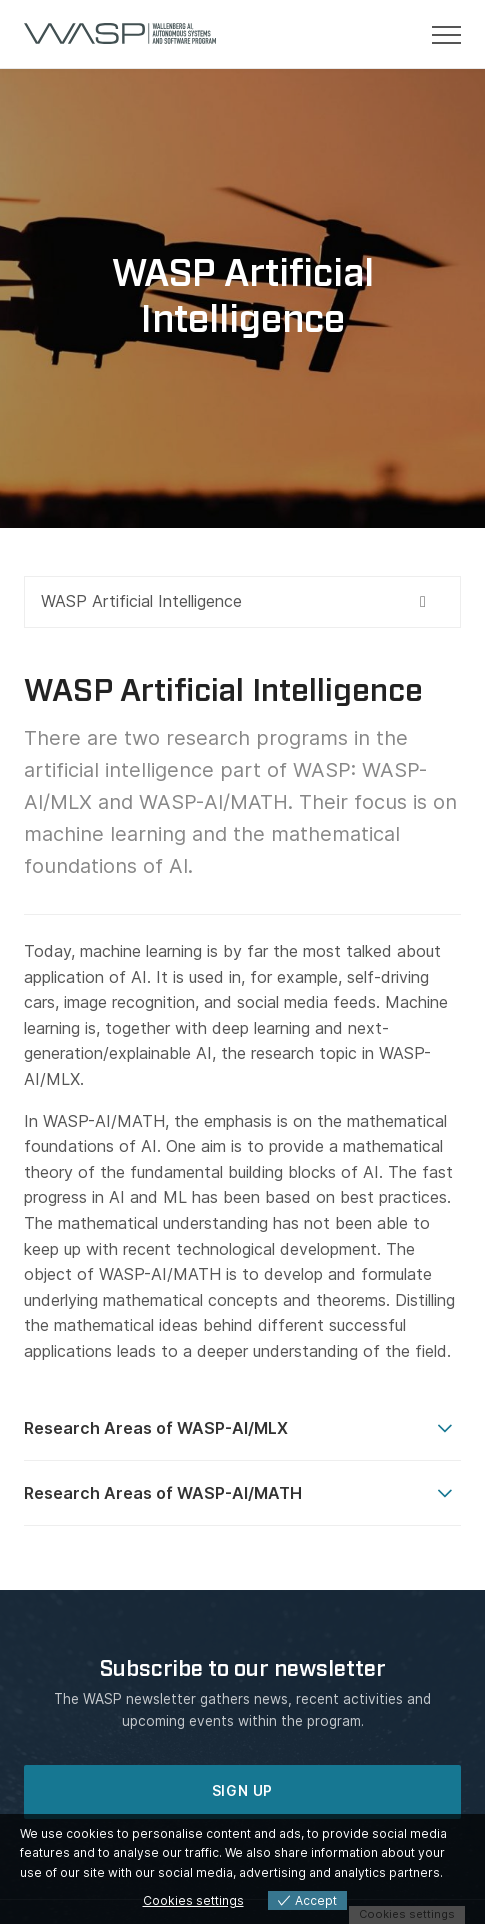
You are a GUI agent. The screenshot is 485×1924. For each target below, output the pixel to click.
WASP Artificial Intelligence (141, 601)
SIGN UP (243, 1791)
